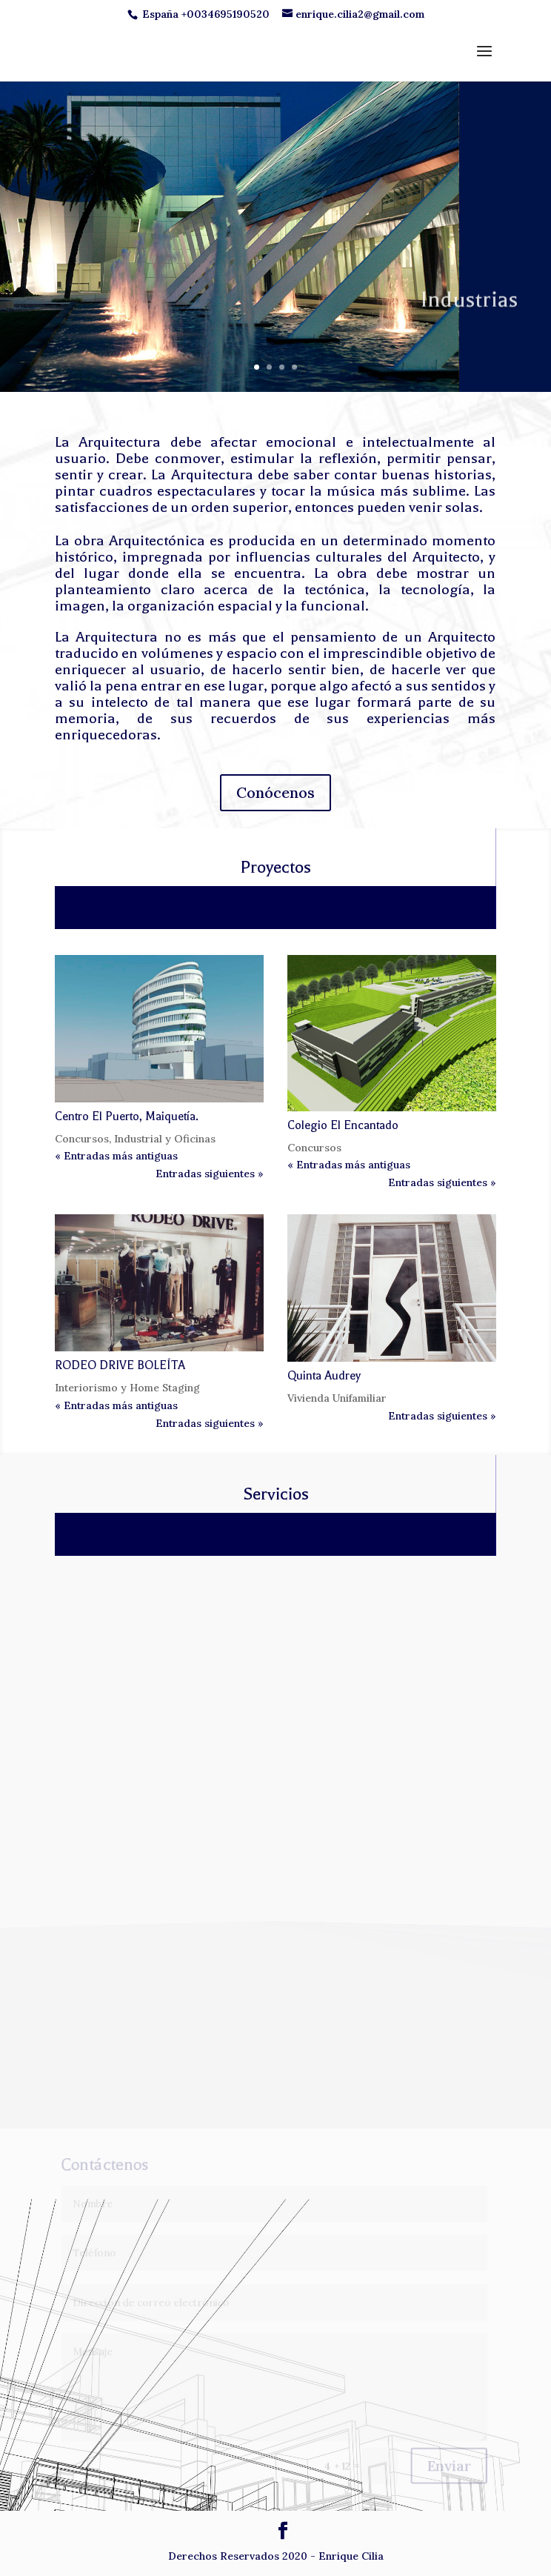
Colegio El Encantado (342, 1125)
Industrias (469, 321)
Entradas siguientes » (210, 1173)
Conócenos (275, 792)
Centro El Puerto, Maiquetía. (126, 1116)
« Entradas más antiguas (116, 1155)
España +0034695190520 (206, 14)
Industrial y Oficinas (165, 1138)
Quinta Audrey (324, 1375)
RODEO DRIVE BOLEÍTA (120, 1365)
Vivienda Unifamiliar (337, 1398)
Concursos (82, 1138)
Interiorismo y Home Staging (127, 1387)
